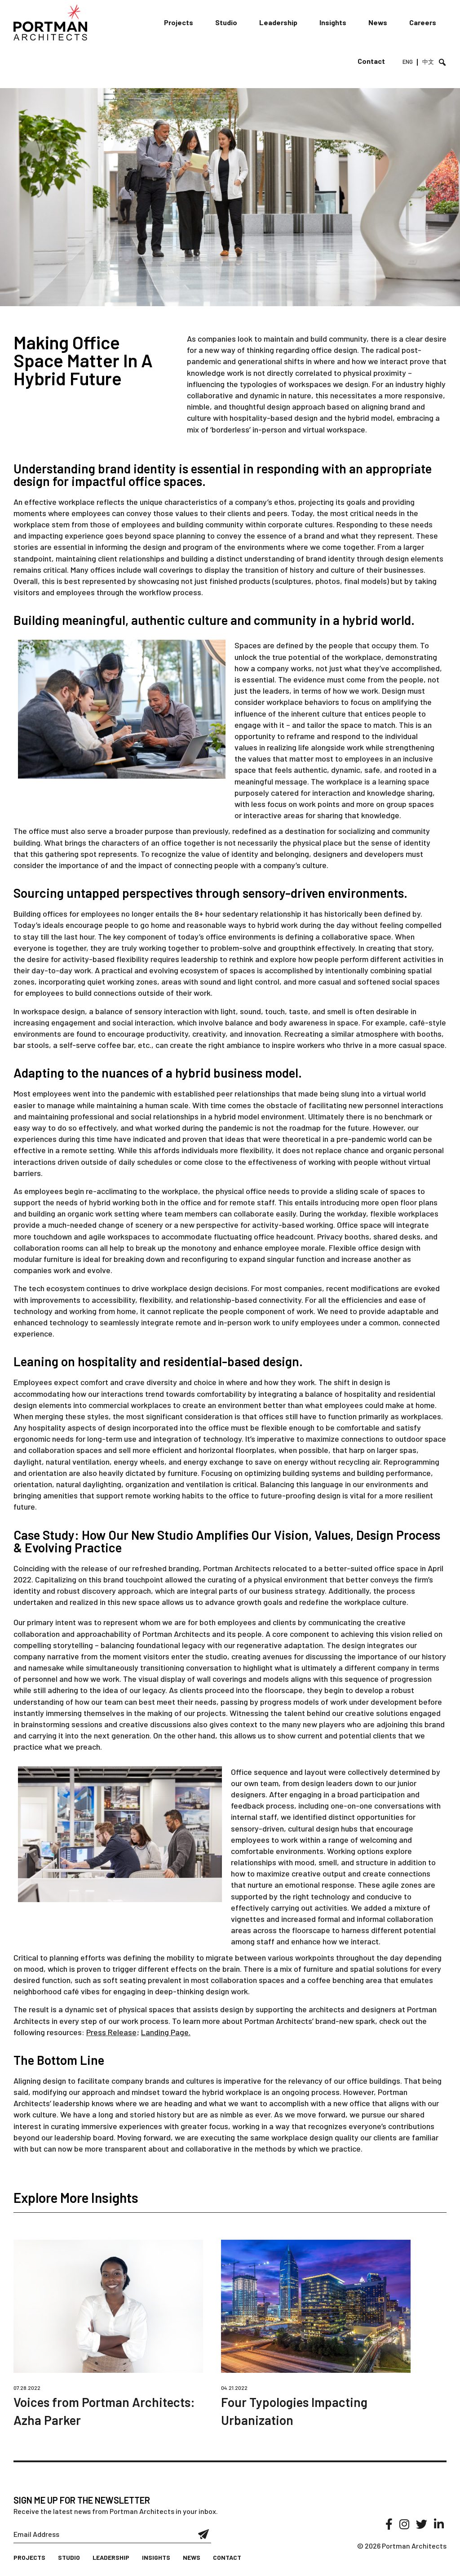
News (377, 22)
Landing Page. (165, 2032)
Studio (226, 22)
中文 (428, 61)
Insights (332, 22)
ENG (407, 61)
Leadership (278, 22)
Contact (371, 61)
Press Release (111, 2032)
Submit (203, 2534)
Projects (178, 22)
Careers (422, 22)
